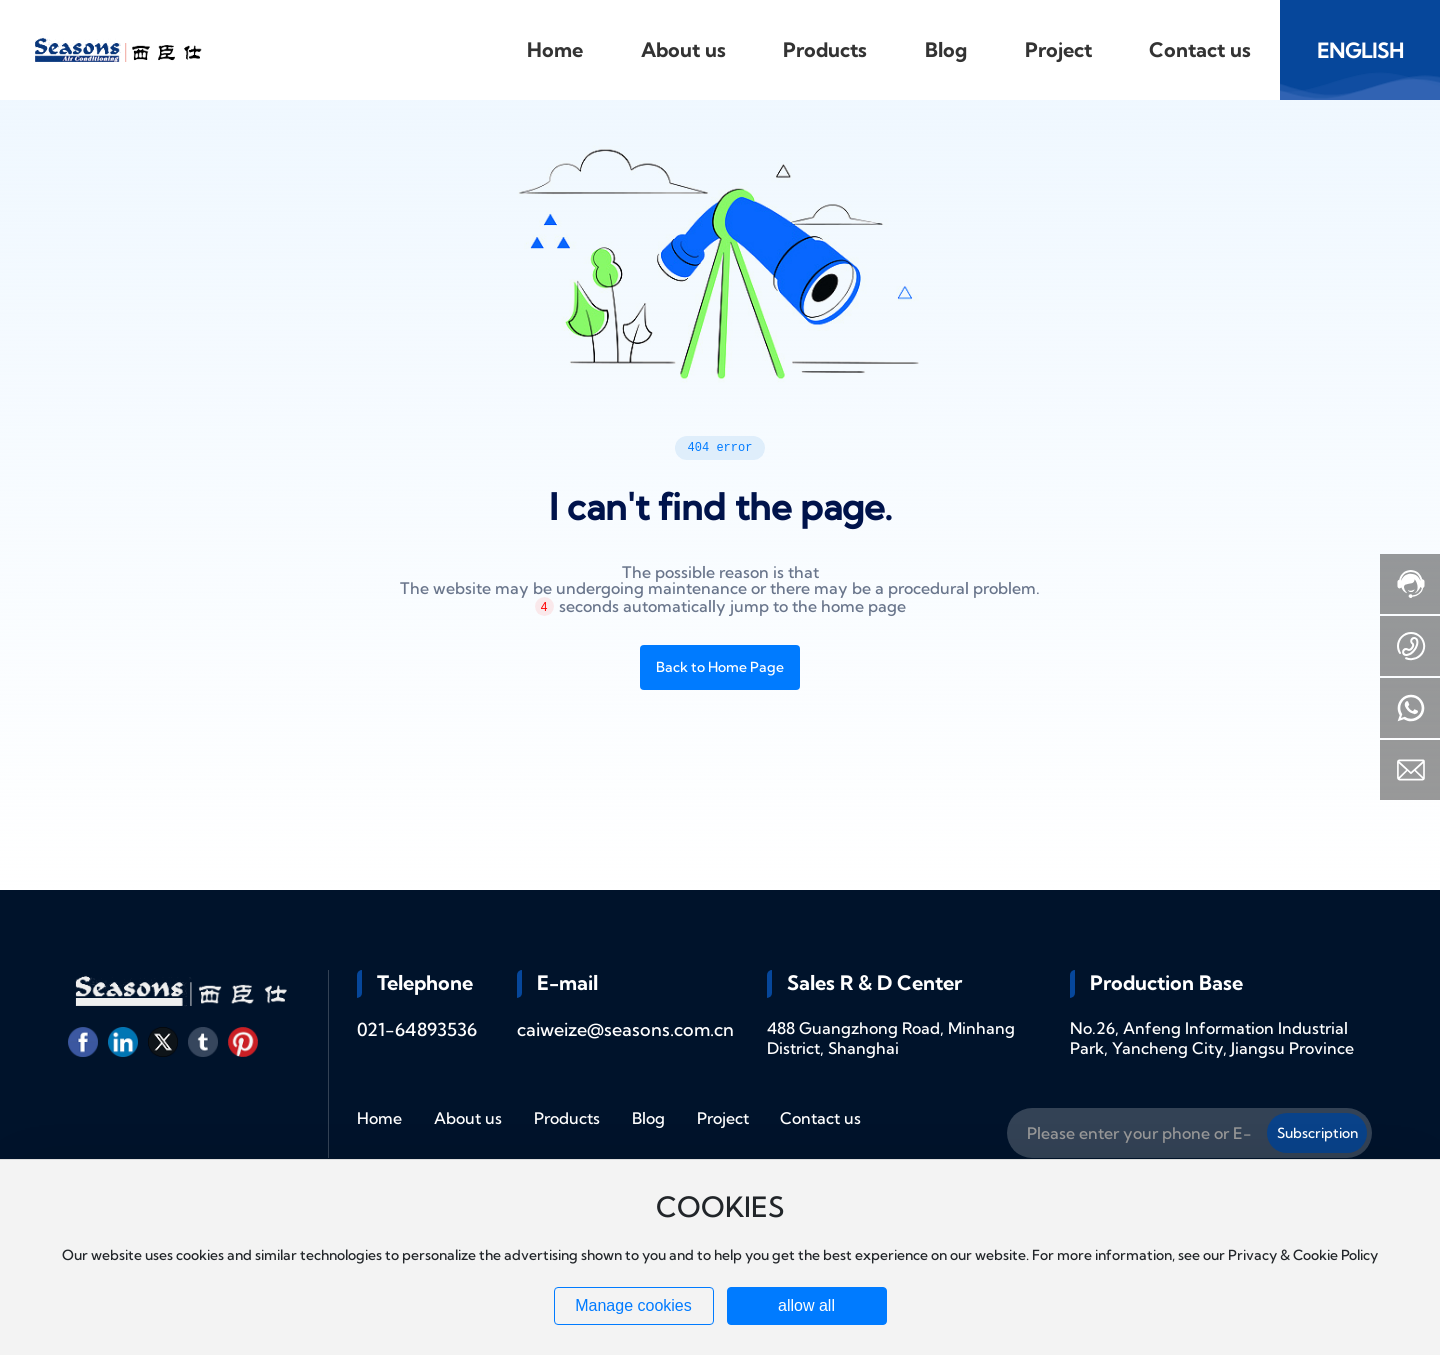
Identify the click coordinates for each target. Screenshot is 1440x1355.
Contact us (820, 1118)
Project (723, 1118)
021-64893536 (417, 1029)
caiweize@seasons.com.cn (625, 1029)
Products (567, 1118)
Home (379, 1118)
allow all (806, 1305)
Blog (648, 1118)
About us (468, 1118)
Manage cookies (633, 1305)
